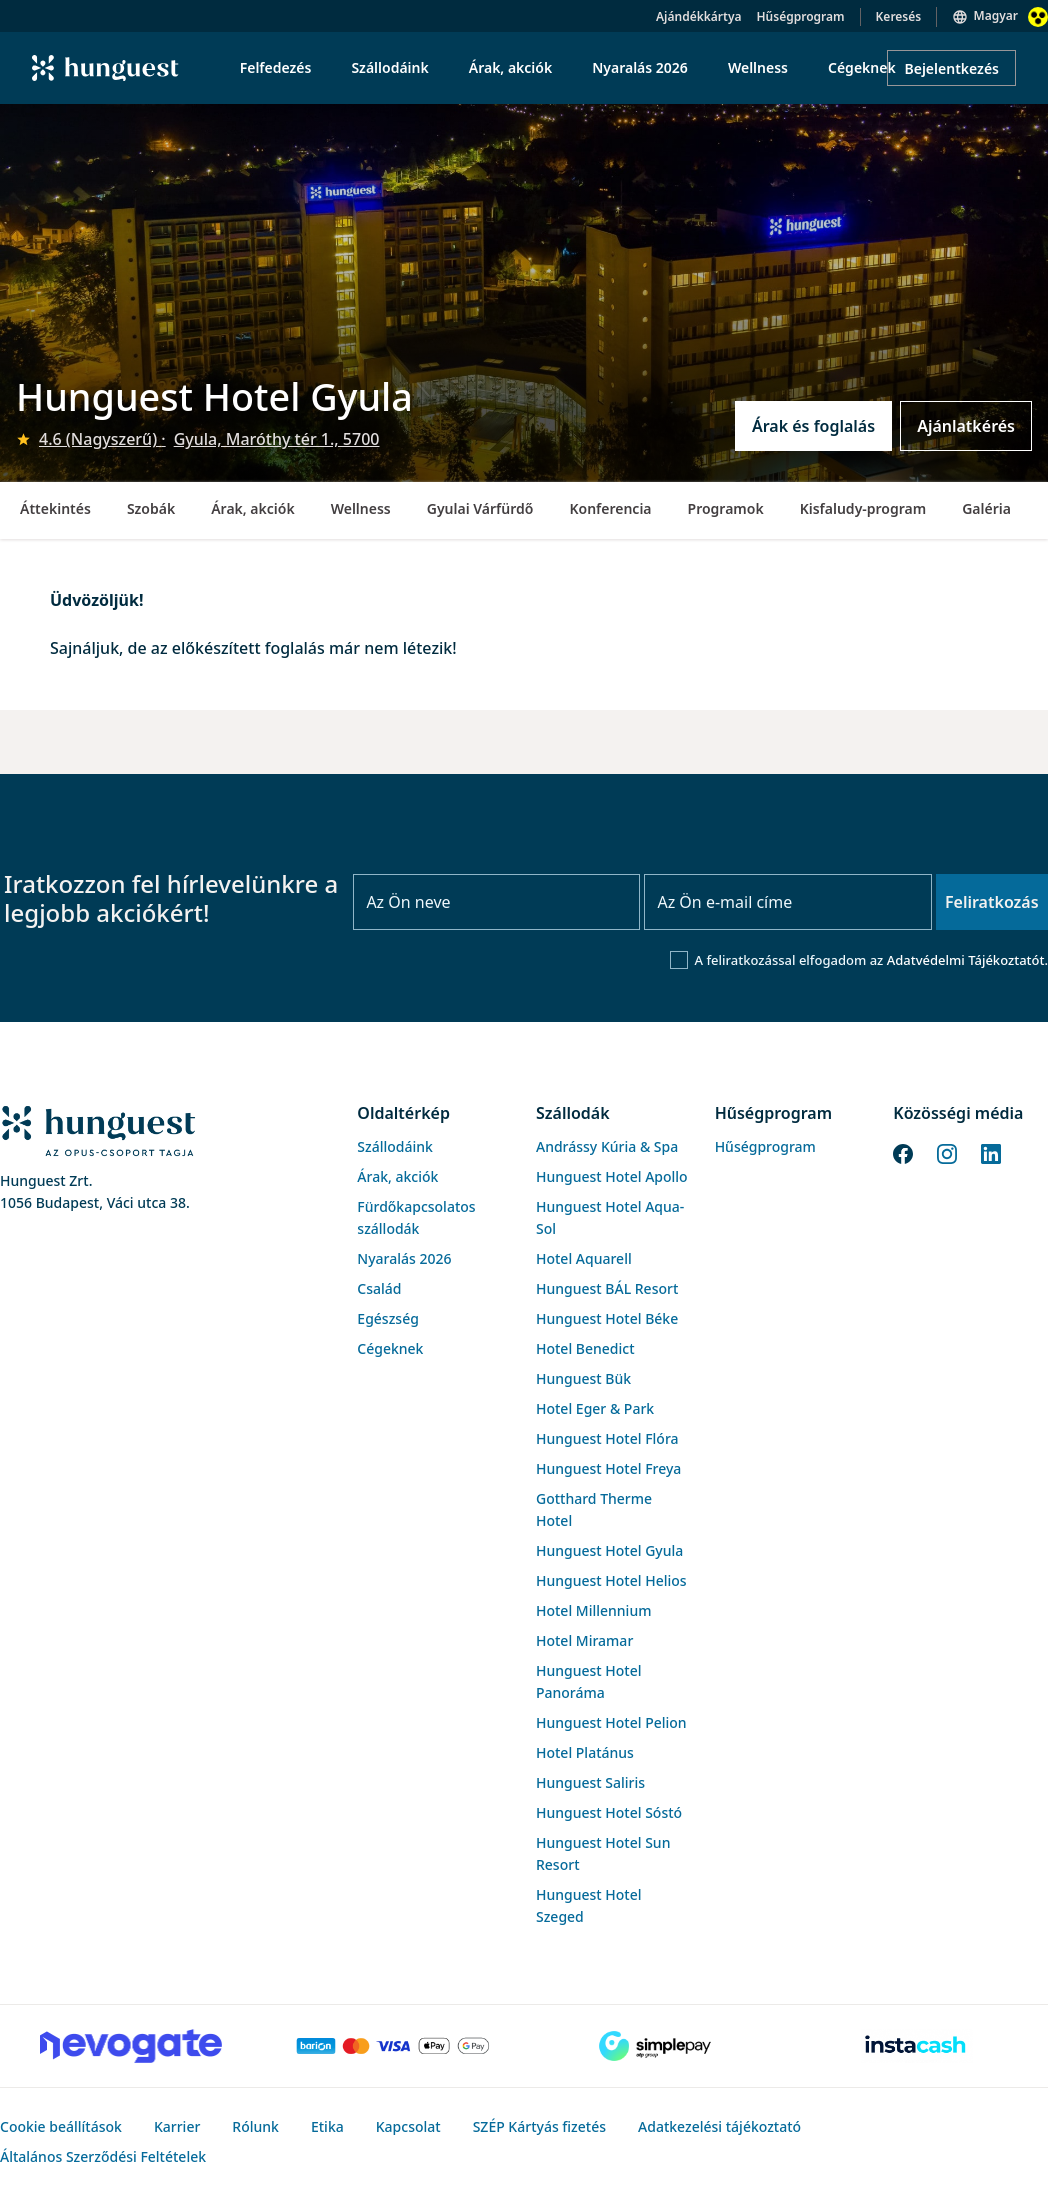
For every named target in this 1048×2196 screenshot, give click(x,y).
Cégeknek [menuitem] (862, 67)
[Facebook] (903, 1152)
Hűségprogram (801, 16)
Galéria (986, 508)
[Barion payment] (393, 2046)
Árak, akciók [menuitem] (510, 67)
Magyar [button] (996, 15)
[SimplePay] (655, 2046)
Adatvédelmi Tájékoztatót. (967, 960)
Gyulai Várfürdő (480, 508)
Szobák (151, 508)
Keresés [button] (899, 16)
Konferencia (610, 508)
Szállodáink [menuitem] (389, 67)
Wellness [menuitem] (758, 67)
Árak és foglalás (813, 426)
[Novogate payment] (131, 2046)
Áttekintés (55, 508)
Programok (726, 508)
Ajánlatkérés (966, 426)
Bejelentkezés (951, 68)
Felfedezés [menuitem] (276, 67)
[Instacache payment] (917, 2046)
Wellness (361, 508)
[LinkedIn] (991, 1152)
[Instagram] (947, 1152)
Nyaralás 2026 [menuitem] (640, 67)
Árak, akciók (252, 508)
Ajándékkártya (698, 16)
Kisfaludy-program (863, 508)
